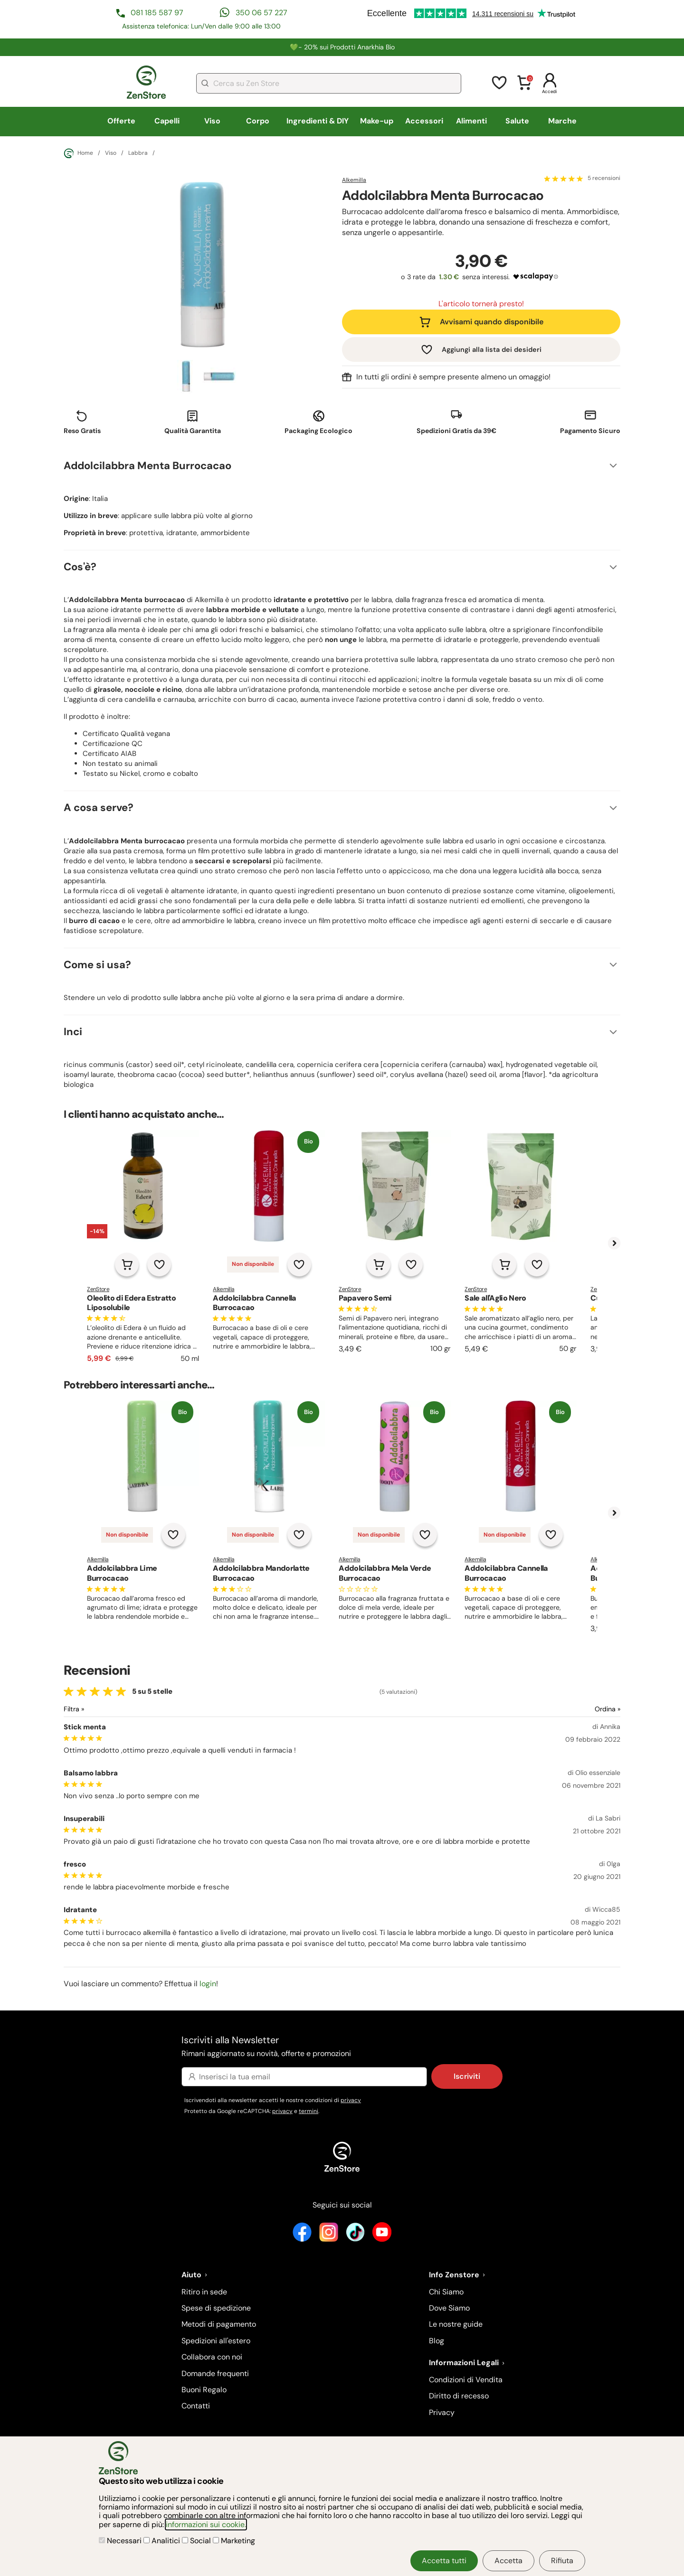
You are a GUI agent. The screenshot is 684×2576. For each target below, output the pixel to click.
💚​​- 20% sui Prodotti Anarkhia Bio (342, 47)
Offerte (121, 121)
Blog (436, 2341)
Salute (517, 121)
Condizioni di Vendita (466, 2380)
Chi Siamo (446, 2292)
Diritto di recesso (459, 2396)
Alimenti (471, 121)
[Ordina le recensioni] (573, 1709)
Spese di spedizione (216, 2308)
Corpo (257, 121)
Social (197, 2541)
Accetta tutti (444, 2561)
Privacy (442, 2412)
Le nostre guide (456, 2324)
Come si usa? (97, 965)
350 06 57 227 (261, 13)
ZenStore (98, 1289)
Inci (73, 1031)
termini (308, 2111)
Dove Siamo (449, 2308)
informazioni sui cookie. (206, 2524)
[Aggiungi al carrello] (127, 1264)
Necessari (121, 2541)
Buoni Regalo (204, 2390)
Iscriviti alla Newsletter (342, 2047)
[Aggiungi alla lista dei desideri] (159, 1264)
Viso (212, 121)
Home (78, 153)
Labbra (138, 153)
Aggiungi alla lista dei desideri (492, 349)
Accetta (508, 2561)
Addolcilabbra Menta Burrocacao (147, 465)
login (208, 1984)
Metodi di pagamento (218, 2324)
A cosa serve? (98, 807)
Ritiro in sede (204, 2292)
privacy (351, 2100)
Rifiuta (562, 2561)
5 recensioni (604, 178)
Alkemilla (354, 180)
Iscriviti (467, 2076)
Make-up (376, 121)
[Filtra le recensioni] (99, 1709)
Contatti (195, 2406)
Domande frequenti (215, 2373)
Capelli (167, 121)
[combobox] (328, 83)
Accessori (424, 121)
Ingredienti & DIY (317, 121)
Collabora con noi (211, 2357)
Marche (562, 121)
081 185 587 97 (157, 13)
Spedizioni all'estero (215, 2341)
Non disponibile (253, 1264)
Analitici (162, 2541)
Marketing (234, 2541)
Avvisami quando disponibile (491, 322)
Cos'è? (80, 567)
